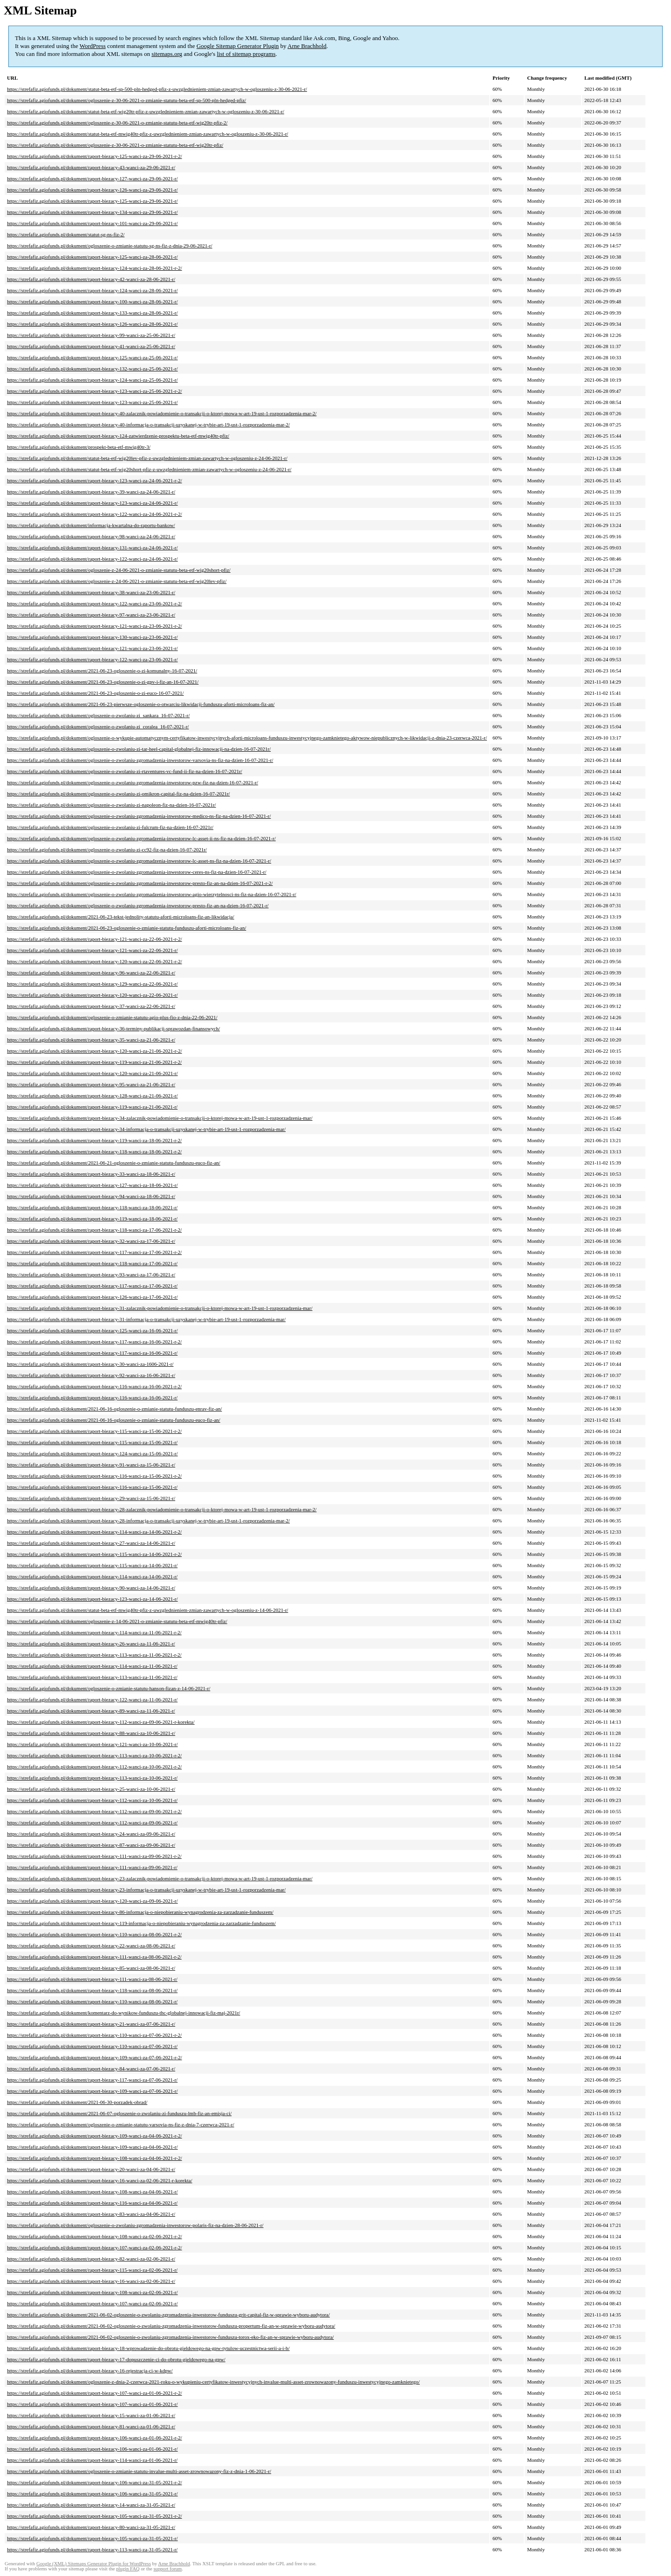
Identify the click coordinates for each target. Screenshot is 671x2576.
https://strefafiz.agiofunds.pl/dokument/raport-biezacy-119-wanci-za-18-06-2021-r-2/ (94, 1140)
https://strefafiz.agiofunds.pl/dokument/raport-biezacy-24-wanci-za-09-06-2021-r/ (91, 1833)
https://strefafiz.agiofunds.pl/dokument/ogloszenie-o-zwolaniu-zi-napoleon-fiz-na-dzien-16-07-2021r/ (111, 805)
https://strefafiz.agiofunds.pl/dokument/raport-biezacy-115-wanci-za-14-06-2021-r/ (92, 1565)
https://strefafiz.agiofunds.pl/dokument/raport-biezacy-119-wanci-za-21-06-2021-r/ (92, 1107)
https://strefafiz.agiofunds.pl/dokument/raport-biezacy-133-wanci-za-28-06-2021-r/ (92, 312)
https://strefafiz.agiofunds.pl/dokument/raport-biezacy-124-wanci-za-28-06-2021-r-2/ (94, 268)
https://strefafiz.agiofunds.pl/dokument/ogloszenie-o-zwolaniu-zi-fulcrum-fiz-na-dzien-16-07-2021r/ (110, 827)
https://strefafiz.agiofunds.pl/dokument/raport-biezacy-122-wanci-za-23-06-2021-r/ (92, 659)
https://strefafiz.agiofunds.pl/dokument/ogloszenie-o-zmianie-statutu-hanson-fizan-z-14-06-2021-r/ (108, 1688)
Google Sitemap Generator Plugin (238, 45)
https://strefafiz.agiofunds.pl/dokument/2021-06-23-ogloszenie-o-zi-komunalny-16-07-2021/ (102, 670)
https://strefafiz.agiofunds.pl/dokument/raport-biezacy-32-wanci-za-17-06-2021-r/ (91, 1241)
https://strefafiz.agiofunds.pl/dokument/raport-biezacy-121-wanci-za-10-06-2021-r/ (92, 1744)
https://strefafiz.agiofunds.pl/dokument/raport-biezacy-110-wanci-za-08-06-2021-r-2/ (94, 1934)
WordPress (93, 45)
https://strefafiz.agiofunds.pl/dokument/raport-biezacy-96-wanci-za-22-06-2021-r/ (91, 972)
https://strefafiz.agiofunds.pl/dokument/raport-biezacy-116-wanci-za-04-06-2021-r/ (92, 2203)
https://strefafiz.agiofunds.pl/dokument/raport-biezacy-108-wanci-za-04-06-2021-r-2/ (94, 2158)
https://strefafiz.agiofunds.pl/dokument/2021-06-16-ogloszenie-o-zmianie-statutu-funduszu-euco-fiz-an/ (113, 1420)
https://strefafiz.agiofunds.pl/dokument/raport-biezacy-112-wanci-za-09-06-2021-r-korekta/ (101, 1722)
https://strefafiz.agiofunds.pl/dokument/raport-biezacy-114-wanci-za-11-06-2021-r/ (92, 1666)
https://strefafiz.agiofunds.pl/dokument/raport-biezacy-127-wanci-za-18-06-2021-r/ (92, 1185)
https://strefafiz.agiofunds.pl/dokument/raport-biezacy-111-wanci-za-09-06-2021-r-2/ (94, 1856)
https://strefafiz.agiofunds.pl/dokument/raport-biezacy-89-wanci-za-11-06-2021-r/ (91, 1710)
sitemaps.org (166, 53)
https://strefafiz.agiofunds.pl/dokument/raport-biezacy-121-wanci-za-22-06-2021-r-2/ (94, 939)
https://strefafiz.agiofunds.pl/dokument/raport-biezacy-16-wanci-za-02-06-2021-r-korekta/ (99, 2180)
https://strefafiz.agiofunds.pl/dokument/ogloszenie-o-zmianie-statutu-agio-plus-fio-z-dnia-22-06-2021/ (112, 1017)
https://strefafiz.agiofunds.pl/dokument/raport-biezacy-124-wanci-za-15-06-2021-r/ (92, 1453)
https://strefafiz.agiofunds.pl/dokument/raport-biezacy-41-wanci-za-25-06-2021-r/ (91, 346)
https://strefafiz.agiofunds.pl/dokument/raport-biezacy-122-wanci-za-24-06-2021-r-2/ (94, 514)
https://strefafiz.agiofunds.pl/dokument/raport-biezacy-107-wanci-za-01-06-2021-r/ (92, 2404)
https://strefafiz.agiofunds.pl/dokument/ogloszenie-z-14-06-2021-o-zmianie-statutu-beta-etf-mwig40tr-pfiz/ (117, 1621)
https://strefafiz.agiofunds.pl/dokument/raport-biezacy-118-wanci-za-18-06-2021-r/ (92, 1207)
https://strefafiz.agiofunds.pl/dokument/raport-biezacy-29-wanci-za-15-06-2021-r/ (91, 1498)
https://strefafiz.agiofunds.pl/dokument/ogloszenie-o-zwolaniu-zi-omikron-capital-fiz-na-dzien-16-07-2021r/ (118, 793)
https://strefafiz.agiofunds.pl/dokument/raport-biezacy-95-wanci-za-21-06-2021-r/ (91, 1084)
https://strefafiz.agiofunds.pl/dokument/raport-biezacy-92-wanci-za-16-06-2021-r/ (91, 1375)
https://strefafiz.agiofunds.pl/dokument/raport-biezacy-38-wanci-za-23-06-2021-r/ (91, 592)
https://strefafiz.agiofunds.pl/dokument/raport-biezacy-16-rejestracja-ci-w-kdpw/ (90, 2370)
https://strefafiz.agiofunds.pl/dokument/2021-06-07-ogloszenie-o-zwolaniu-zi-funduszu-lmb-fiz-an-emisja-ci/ (119, 2113)
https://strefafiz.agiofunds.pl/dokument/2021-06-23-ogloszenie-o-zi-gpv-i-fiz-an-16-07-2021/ (103, 682)
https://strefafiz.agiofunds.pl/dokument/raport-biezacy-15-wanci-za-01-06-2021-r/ (91, 2415)
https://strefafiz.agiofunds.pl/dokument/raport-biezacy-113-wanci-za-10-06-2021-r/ (92, 1778)
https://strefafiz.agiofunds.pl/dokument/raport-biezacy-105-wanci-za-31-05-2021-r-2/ (94, 2516)
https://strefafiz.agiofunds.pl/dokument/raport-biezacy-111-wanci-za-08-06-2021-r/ (92, 1979)
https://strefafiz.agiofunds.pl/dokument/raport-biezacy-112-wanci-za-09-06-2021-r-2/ (94, 1811)
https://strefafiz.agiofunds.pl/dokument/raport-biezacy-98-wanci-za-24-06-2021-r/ (91, 536)
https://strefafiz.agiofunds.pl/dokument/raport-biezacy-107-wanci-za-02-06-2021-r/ (92, 2303)
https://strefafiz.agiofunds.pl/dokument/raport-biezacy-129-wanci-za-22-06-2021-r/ (92, 984)
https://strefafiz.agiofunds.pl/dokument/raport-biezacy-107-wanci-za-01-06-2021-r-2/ (94, 2393)
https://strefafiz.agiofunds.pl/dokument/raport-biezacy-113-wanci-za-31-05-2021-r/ (92, 2549)
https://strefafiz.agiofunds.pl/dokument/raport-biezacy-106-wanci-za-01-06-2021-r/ (92, 2449)
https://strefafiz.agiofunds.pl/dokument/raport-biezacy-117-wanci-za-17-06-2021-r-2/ (94, 1252)
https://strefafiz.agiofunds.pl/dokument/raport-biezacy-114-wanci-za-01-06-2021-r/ (92, 2460)
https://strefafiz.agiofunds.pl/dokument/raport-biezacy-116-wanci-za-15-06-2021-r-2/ (94, 1476)
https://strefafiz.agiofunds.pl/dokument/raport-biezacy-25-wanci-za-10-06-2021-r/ (91, 1789)
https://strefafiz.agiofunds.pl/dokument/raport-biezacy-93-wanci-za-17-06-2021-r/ (91, 1274)
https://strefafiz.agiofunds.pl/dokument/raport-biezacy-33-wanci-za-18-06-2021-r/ (91, 1174)
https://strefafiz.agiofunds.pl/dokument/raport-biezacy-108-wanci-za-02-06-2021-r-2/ (94, 2236)
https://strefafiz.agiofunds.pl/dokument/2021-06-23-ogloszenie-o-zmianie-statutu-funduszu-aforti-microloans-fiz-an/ (126, 928)
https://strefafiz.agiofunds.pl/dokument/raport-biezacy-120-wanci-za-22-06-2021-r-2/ (94, 961)
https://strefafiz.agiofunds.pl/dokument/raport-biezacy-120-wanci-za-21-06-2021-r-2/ (94, 1051)
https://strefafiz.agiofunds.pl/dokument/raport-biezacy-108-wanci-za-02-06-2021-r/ (92, 2292)
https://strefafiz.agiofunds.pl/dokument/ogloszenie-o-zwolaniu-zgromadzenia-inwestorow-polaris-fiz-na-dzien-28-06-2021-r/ (135, 2225)
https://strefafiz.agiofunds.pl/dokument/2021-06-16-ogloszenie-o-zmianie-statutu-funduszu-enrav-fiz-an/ (114, 1408)
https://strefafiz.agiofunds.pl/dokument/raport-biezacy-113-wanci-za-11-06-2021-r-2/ (94, 1655)
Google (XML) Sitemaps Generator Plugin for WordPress (93, 2563)
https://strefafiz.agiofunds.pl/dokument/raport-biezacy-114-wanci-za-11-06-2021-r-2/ (94, 1632)
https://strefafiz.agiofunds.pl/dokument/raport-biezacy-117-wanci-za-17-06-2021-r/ (92, 1285)
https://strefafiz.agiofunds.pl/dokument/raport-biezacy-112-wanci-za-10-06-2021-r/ (92, 1800)
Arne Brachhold (307, 45)
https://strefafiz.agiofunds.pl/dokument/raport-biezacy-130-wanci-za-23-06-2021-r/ (92, 637)
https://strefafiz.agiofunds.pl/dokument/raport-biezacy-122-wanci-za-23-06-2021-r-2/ (94, 603)
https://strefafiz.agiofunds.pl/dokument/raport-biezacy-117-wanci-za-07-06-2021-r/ (92, 2080)
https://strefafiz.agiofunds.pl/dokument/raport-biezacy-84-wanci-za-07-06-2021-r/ (91, 2068)
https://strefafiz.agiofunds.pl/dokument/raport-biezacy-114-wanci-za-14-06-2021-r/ (92, 1576)
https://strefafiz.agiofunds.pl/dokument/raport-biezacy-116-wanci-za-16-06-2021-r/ (92, 1397)
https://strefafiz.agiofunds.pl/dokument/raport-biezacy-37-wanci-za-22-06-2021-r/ (91, 1006)
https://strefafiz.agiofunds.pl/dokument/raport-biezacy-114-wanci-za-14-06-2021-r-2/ (94, 1532)
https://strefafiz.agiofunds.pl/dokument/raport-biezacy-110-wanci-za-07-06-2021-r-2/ (94, 2035)
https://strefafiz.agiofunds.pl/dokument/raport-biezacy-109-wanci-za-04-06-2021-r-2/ (94, 2135)
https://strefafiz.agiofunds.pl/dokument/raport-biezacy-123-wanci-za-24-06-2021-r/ (92, 503)
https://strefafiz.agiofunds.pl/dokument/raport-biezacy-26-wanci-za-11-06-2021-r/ (91, 1643)
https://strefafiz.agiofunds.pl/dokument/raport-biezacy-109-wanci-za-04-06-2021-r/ (92, 2147)
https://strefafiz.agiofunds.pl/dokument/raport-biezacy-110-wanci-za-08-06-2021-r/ (92, 2001)
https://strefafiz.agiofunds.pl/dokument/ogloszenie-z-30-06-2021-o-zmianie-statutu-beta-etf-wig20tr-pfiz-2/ (117, 122)
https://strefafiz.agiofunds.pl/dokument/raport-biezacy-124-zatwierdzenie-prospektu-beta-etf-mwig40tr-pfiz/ (118, 435)
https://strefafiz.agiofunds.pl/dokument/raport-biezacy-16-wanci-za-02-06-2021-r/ (91, 2281)
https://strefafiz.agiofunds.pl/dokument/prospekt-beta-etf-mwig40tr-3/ (79, 447)
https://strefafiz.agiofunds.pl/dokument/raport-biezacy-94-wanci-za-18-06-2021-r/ (91, 1196)
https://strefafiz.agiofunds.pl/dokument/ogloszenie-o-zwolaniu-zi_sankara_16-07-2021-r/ (98, 715)
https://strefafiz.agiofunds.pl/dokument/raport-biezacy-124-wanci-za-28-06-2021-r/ (92, 290)
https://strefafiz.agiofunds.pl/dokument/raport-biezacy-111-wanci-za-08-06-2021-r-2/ (94, 1956)
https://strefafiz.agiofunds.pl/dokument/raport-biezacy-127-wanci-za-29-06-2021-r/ (92, 178)
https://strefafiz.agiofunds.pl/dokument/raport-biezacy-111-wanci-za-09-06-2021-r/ (92, 1867)
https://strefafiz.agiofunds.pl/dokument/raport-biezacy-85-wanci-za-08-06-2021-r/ (91, 1968)
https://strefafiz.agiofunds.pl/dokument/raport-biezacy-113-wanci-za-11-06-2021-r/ (92, 1677)
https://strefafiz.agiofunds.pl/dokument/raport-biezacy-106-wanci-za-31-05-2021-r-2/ (94, 2482)
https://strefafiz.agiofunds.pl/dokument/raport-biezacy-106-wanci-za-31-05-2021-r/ (92, 2493)
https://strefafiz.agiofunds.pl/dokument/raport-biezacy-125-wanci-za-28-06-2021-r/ (92, 257)
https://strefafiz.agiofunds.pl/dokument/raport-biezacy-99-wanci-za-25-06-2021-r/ (91, 335)
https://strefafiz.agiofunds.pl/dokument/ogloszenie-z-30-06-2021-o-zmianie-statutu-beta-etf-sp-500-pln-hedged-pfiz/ (126, 100)
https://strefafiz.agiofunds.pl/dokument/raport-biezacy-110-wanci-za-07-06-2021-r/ (92, 2046)
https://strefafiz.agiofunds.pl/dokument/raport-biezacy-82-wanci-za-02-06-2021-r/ (91, 2258)
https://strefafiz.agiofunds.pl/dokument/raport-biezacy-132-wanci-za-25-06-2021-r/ (92, 368)
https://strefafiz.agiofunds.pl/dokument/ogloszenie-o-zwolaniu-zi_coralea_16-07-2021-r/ (98, 726)
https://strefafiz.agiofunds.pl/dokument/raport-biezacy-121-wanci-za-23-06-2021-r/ (92, 648)
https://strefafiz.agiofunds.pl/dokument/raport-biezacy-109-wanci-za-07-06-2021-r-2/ (94, 2057)
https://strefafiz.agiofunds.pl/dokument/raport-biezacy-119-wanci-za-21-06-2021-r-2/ (94, 1062)
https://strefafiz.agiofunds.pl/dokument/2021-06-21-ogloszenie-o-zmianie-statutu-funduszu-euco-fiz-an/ (113, 1162)
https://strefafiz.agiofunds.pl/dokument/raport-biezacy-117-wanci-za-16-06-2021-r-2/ (94, 1341)
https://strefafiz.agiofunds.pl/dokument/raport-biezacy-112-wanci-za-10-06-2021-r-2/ (94, 1766)
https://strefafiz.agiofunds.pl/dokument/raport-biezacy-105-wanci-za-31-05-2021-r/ (92, 2538)
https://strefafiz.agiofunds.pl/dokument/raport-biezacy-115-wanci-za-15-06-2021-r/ (92, 1442)
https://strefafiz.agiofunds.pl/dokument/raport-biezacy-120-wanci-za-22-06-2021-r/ (92, 995)
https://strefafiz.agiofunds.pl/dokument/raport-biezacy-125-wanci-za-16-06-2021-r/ (92, 1330)
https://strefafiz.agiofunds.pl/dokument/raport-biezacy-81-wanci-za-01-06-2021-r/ (91, 2426)
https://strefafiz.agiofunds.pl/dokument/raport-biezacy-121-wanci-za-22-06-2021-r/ (92, 950)
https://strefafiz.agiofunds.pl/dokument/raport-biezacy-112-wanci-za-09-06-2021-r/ (92, 1822)
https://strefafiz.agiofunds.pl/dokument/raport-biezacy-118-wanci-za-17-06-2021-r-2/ (94, 1230)
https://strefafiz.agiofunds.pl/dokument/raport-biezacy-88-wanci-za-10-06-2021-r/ (91, 1733)
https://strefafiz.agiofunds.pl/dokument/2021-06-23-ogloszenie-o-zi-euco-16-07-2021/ (95, 693)
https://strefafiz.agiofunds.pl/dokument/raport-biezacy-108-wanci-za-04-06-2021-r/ (92, 2191)
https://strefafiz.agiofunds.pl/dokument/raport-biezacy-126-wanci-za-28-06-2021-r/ (92, 324)
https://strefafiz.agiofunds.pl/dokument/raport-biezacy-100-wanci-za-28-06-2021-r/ (92, 301)
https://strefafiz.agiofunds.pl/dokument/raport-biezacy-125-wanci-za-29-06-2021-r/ (92, 201)
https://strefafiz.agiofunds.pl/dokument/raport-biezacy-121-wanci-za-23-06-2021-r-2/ (94, 626)
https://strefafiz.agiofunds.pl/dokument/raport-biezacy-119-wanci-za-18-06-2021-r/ (92, 1218)
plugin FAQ (127, 2568)
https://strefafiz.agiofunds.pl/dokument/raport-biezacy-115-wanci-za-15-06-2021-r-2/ (94, 1431)
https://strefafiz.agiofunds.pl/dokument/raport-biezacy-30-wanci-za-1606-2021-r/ (90, 1364)
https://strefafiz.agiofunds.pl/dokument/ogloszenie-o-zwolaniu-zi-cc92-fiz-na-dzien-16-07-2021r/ (107, 849)
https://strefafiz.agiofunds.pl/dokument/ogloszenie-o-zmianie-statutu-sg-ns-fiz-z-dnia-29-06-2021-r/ (109, 245)
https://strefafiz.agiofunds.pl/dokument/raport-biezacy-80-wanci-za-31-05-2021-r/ (91, 2527)
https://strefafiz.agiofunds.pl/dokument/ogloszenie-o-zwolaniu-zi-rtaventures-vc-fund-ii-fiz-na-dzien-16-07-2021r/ (124, 771)
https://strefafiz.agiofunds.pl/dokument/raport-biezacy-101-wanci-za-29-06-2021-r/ (92, 223)
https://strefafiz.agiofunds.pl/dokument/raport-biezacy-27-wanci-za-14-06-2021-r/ (91, 1543)
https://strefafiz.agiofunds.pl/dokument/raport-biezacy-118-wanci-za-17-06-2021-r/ (92, 1263)
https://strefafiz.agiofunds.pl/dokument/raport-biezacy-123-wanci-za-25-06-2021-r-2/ (94, 391)
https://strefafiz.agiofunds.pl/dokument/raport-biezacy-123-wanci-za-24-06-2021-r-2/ (94, 480)
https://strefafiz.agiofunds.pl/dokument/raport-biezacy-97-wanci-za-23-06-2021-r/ (91, 614)
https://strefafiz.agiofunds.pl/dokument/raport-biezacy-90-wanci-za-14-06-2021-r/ (91, 1587)
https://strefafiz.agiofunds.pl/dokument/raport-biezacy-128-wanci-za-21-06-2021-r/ (92, 1095)
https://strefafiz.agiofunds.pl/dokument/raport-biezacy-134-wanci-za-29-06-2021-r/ (92, 212)
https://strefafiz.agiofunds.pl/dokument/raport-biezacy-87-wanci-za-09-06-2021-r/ (91, 1845)
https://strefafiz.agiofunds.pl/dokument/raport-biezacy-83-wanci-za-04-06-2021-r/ (91, 2214)
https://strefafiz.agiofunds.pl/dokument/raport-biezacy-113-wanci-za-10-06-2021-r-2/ (94, 1755)
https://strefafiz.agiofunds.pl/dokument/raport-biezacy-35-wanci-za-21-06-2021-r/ (91, 1039)
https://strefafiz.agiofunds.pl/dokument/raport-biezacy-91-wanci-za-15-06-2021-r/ (91, 1464)
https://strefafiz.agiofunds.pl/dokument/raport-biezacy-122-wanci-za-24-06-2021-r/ (92, 559)
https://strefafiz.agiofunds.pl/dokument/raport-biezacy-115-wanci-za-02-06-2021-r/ (92, 2270)
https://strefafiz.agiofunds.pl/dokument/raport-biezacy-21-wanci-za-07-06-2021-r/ (91, 2024)
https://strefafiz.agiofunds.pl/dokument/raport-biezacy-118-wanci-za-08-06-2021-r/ (92, 1990)
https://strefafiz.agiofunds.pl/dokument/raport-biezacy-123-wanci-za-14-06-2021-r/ (92, 1599)
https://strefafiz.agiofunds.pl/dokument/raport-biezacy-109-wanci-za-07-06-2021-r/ (92, 2091)
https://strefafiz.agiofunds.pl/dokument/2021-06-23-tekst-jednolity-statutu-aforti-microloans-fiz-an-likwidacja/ (120, 916)
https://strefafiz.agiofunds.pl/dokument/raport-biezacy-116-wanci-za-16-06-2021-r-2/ (94, 1386)
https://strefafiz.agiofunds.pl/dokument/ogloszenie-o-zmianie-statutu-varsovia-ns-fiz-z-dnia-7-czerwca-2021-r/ (120, 2124)
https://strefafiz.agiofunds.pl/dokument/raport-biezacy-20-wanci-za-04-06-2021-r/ (91, 2169)
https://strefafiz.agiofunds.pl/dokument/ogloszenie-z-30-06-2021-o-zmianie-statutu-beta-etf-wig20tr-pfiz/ (115, 145)
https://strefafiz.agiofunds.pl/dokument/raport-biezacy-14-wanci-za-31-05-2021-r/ (91, 2504)
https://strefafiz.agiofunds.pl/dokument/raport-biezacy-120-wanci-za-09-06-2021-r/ (92, 1901)
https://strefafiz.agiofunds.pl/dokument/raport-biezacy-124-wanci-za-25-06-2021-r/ (92, 380)
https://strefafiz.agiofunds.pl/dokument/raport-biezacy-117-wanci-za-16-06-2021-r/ (92, 1353)
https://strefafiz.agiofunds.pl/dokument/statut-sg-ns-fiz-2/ (65, 234)
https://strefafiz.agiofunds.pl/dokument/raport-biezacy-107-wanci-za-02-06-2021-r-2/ (94, 2247)
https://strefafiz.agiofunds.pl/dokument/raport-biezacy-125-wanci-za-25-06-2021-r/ (92, 357)
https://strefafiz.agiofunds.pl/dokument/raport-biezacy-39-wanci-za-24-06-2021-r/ (91, 491)
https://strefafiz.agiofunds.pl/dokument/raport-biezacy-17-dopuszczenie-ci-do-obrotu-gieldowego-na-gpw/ (116, 2359)
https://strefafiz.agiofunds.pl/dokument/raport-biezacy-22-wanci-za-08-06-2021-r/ (91, 1945)
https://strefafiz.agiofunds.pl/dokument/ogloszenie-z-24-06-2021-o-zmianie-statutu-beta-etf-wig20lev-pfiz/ (116, 581)
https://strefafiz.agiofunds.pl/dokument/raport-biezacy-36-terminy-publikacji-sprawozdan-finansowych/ (113, 1028)
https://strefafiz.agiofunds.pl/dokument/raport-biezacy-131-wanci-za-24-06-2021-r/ (92, 547)
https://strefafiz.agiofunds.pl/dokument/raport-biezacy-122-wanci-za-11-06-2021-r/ (92, 1699)
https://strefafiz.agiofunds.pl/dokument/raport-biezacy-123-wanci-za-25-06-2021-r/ (92, 402)
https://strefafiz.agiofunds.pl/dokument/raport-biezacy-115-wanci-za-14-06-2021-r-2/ (94, 1554)
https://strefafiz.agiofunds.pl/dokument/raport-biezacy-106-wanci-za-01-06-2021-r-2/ (94, 2437)
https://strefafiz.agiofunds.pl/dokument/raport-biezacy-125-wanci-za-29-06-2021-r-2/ (94, 156)
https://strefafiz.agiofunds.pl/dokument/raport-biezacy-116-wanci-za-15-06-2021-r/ (92, 1487)
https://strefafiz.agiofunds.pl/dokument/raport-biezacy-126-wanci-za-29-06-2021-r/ (92, 189)
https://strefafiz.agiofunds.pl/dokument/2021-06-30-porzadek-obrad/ (77, 2102)
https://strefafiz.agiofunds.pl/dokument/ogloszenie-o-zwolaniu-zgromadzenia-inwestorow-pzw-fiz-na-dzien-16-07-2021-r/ (132, 782)
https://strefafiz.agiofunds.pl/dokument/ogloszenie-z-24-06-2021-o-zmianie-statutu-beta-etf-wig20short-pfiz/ (119, 570)
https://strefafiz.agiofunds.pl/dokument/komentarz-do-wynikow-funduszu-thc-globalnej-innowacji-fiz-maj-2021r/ (123, 2012)
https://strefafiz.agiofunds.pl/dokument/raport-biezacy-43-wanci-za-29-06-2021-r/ (91, 167)
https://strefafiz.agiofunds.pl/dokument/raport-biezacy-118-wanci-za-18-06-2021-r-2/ (94, 1151)
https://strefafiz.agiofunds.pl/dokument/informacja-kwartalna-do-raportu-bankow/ (91, 525)
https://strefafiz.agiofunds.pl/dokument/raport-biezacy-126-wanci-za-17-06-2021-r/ (92, 1297)
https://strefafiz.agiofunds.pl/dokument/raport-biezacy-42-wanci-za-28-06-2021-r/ (91, 279)
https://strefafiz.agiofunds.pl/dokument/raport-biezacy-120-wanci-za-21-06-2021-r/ (92, 1073)
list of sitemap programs (246, 53)
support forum (167, 2568)
